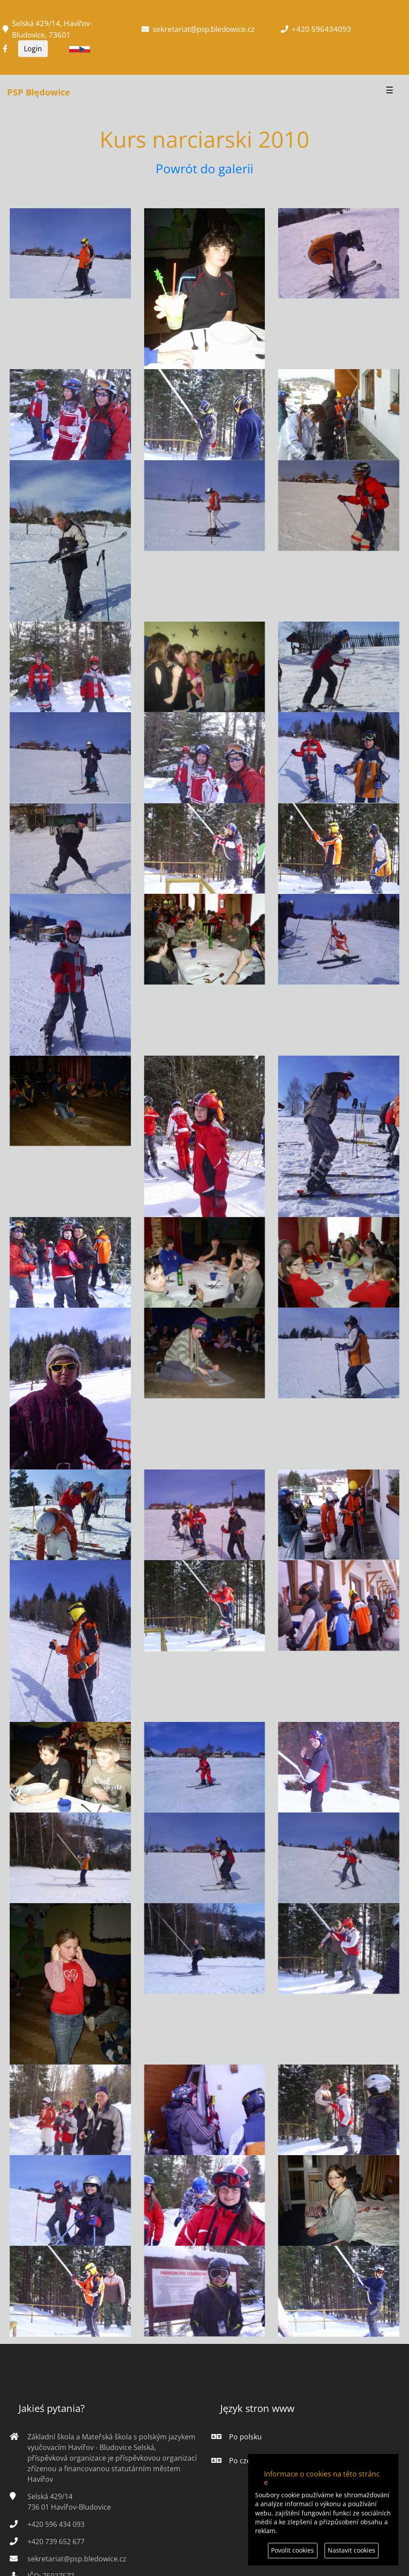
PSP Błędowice (38, 92)
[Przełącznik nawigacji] (389, 92)
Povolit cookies (292, 2550)
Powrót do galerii (204, 168)
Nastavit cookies (351, 2550)
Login (33, 48)
